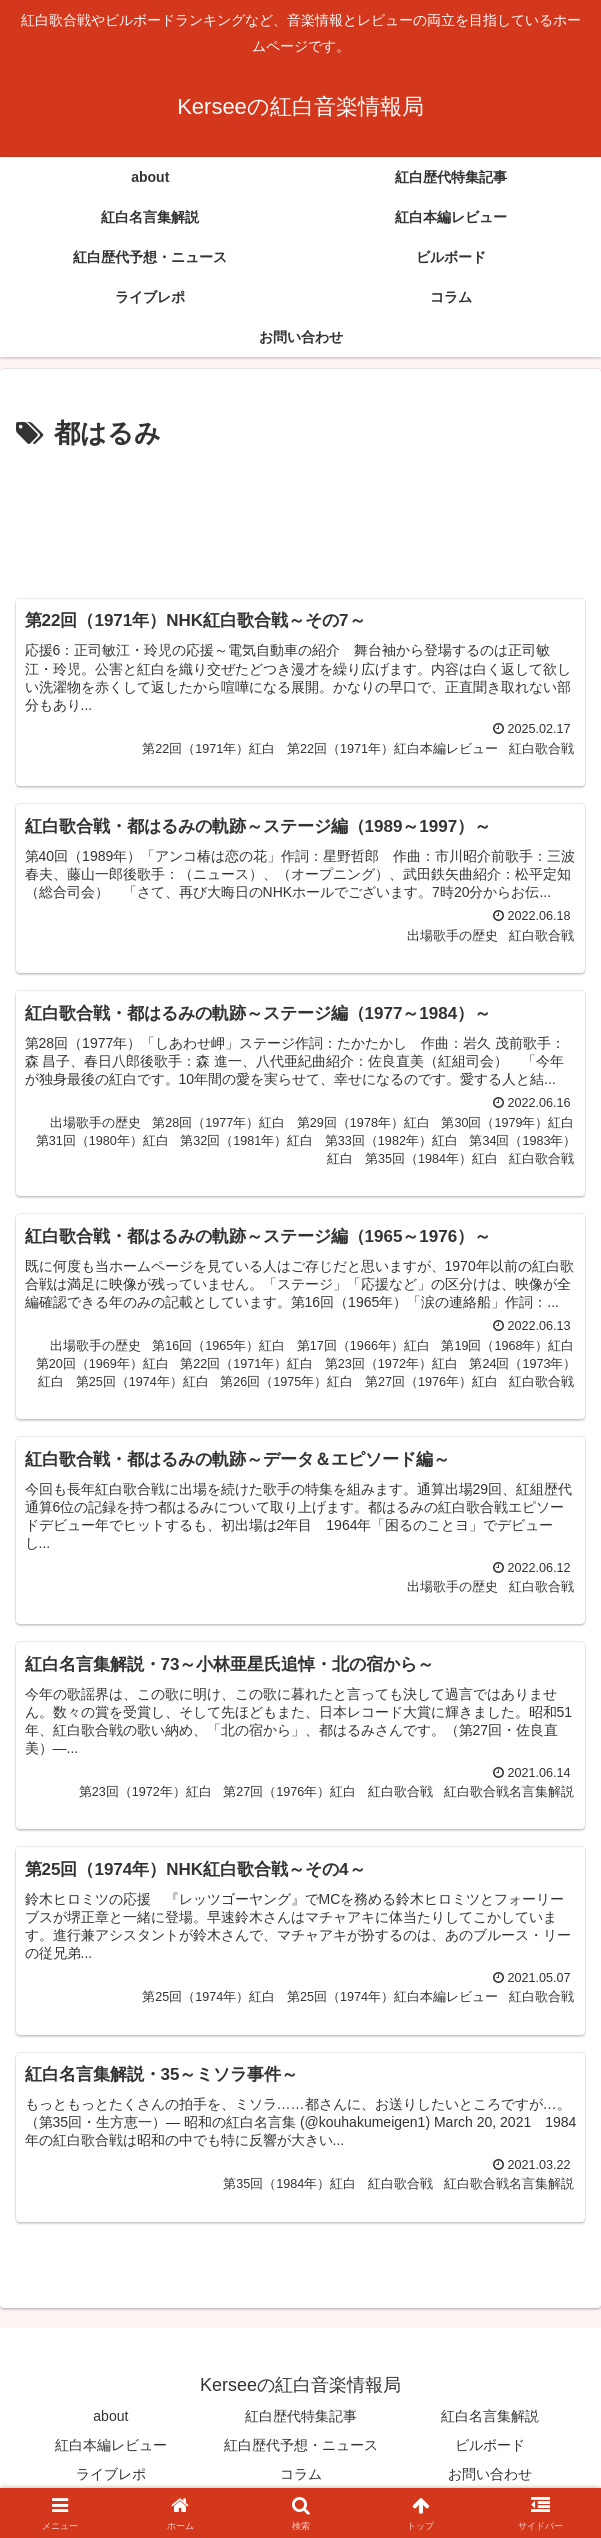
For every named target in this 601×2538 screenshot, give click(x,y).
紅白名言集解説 (490, 2416)
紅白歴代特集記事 (301, 2416)
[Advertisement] (300, 517)
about (110, 2416)
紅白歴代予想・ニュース (301, 2445)
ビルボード (490, 2445)
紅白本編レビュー (111, 2445)
